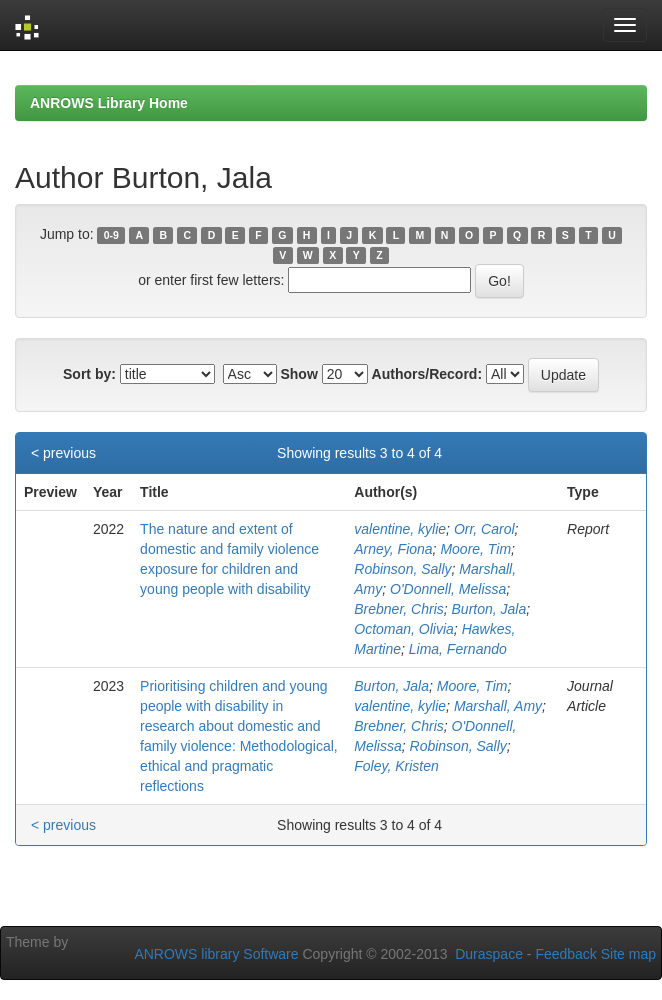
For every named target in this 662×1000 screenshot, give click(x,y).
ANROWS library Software (216, 954)
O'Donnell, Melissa (448, 589)
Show (298, 374)
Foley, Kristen (396, 766)
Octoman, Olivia (404, 629)
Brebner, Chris (398, 609)
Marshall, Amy (498, 706)
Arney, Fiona (393, 549)
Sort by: (89, 374)
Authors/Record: (427, 374)
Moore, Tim (475, 549)
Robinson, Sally (402, 569)
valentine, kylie (400, 529)
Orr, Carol (484, 529)
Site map (628, 954)
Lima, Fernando (458, 649)
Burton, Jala (489, 609)
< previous (63, 453)
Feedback (565, 954)
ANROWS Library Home (109, 103)
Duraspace (489, 954)
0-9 (111, 235)
